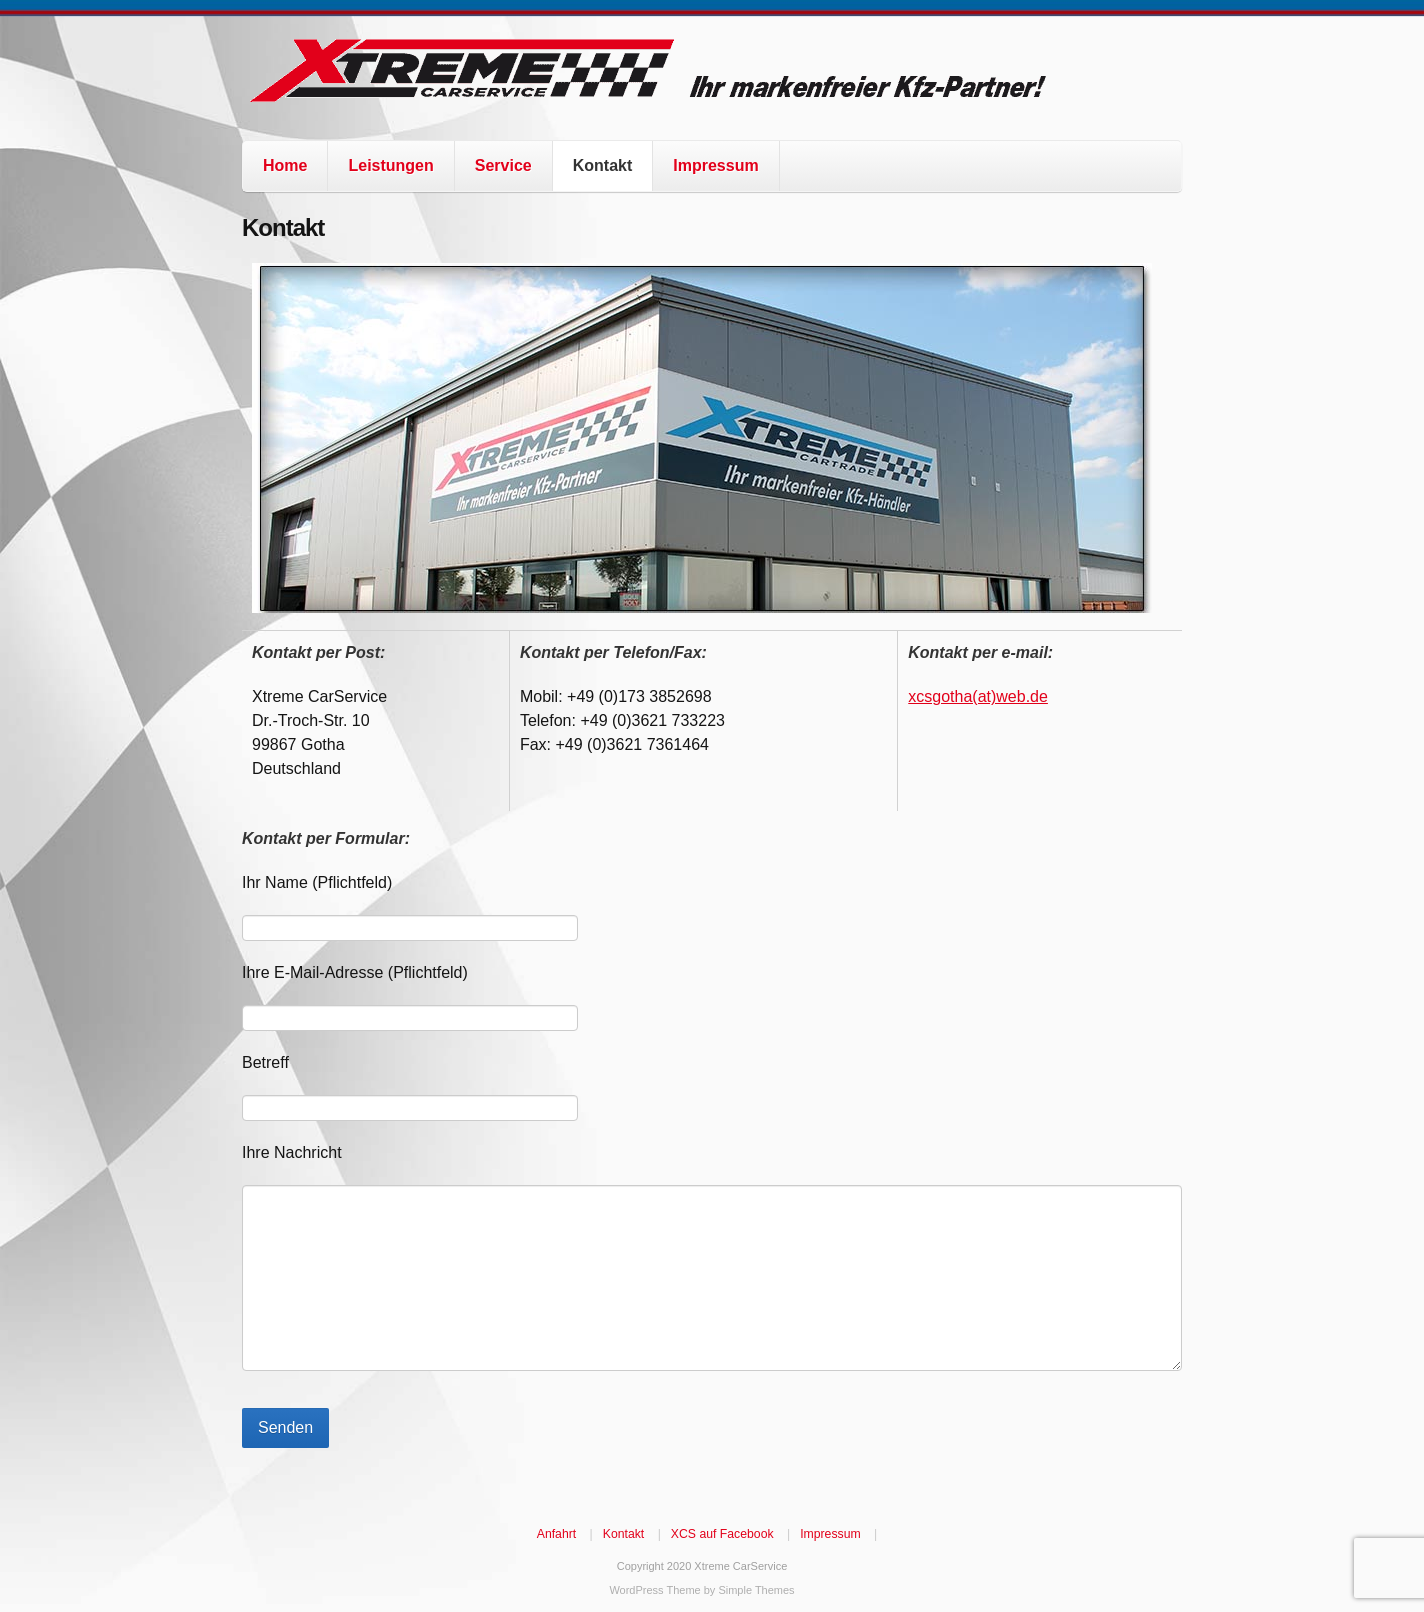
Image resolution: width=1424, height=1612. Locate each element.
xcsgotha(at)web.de (978, 696)
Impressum (715, 165)
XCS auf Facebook (722, 1534)
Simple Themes (756, 1590)
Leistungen (390, 165)
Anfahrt (556, 1534)
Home (285, 165)
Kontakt (603, 165)
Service (503, 165)
